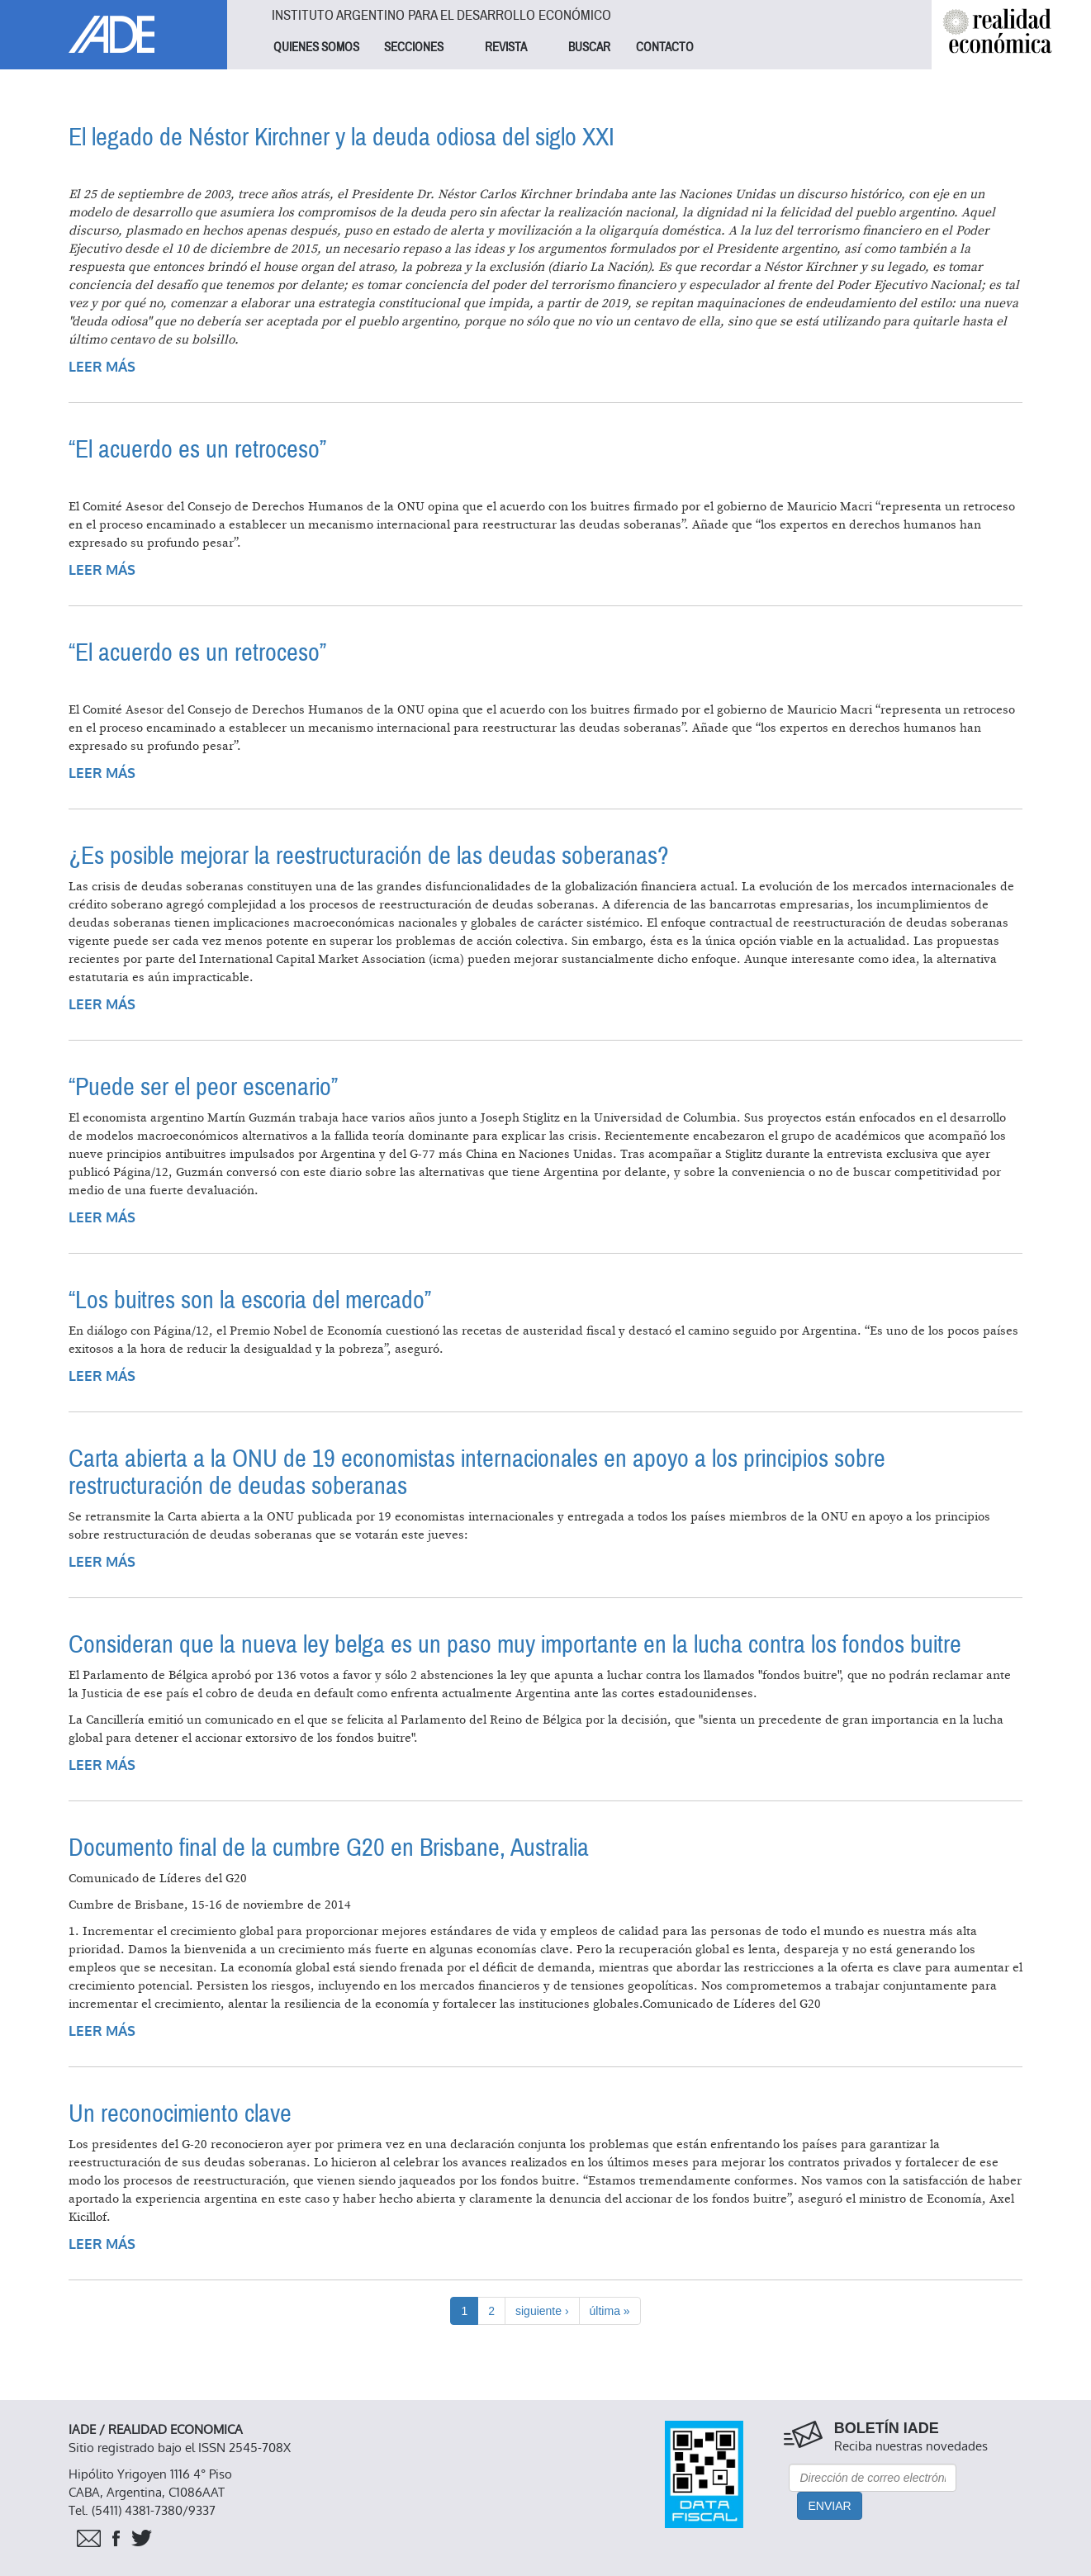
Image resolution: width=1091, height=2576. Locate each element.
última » (610, 2310)
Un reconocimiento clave (180, 2114)
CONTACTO (665, 47)
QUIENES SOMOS (316, 47)
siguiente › (542, 2310)
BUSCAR (589, 47)
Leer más (102, 367)
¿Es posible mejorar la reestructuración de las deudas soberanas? (369, 856)
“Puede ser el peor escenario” (203, 1087)
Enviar (829, 2505)
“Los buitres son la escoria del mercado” (250, 1300)
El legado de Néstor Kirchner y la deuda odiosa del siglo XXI (341, 137)
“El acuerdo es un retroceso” (197, 450)
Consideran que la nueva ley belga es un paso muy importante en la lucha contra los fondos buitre (515, 1645)
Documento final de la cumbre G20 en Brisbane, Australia (329, 1848)
